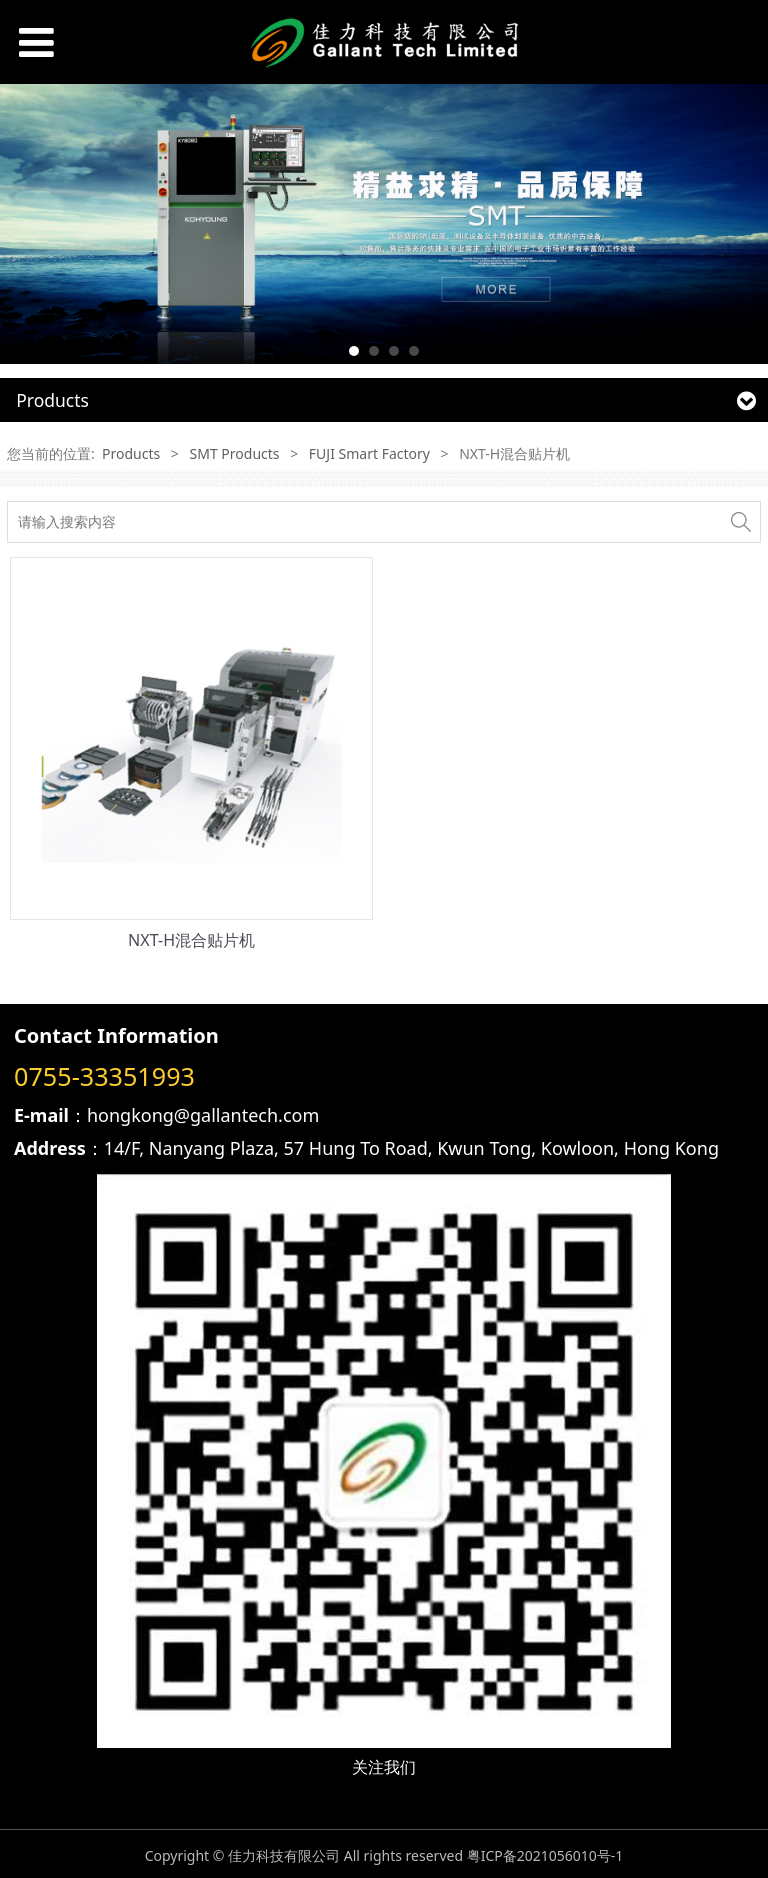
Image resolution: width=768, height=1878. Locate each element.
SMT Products (235, 453)
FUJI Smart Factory (369, 453)
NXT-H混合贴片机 (191, 940)
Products (131, 453)
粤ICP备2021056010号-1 (545, 1855)
